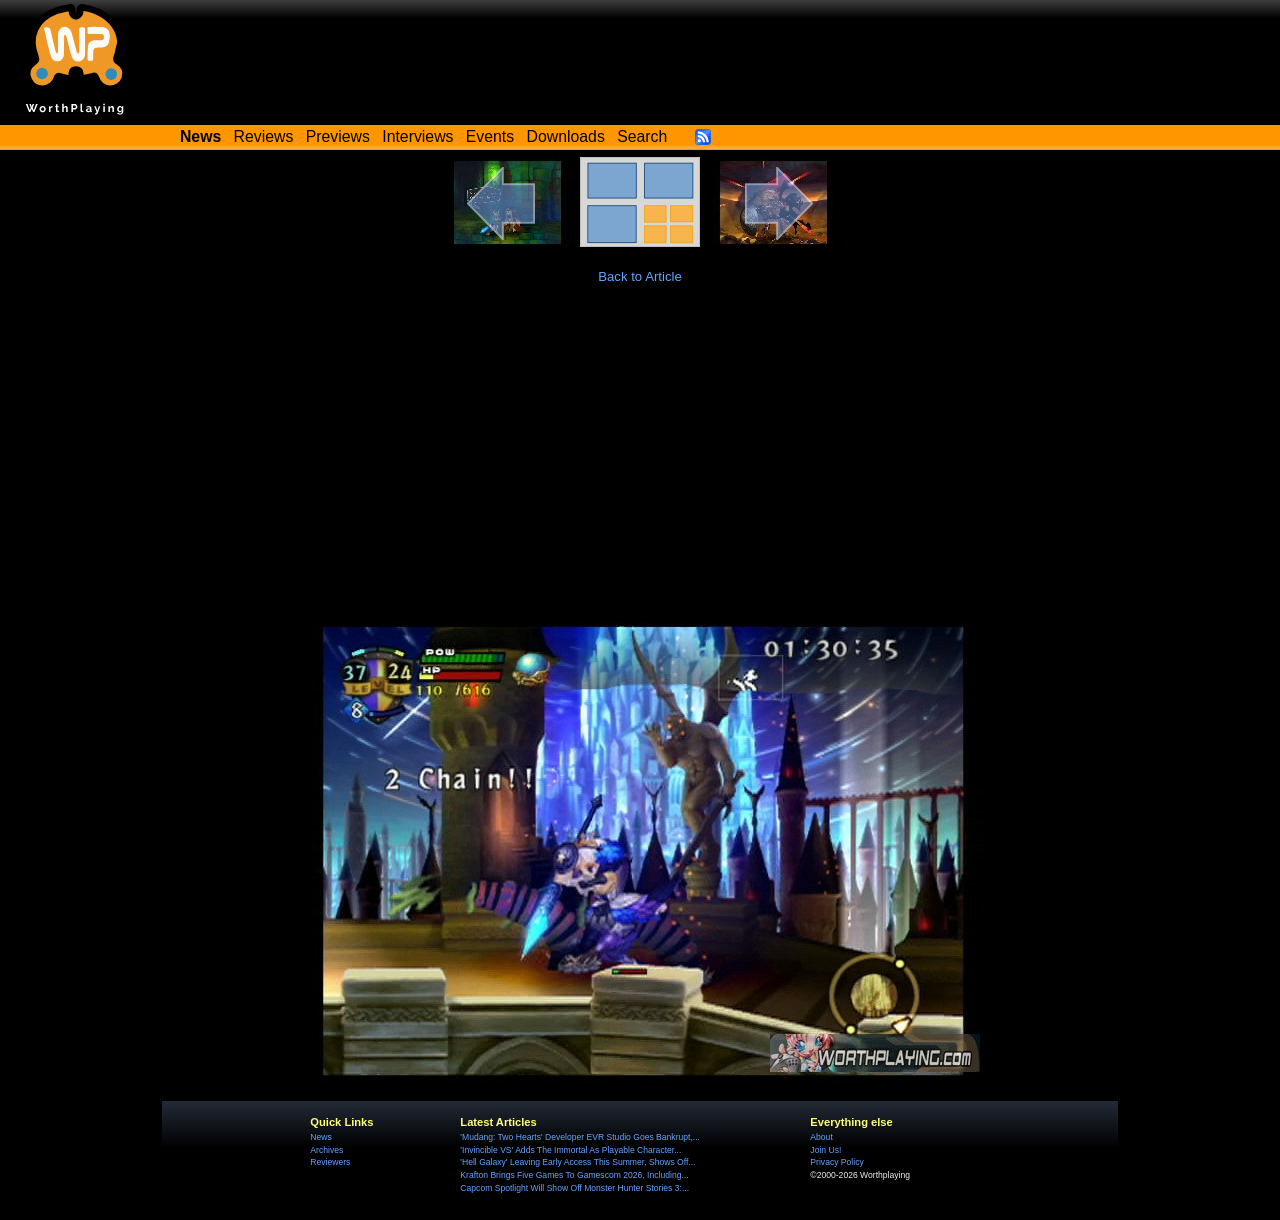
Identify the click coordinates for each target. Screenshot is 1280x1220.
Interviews (417, 136)
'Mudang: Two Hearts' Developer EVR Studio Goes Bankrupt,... (580, 1137)
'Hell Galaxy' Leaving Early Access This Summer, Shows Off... (577, 1162)
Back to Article (640, 276)
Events (490, 136)
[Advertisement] (640, 456)
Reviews (264, 136)
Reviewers (330, 1162)
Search (642, 136)
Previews (338, 136)
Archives (326, 1150)
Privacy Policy (836, 1162)
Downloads (566, 136)
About (821, 1137)
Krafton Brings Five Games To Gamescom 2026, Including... (574, 1175)
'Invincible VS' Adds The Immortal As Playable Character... (570, 1150)
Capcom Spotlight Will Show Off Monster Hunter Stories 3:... (574, 1188)
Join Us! (825, 1150)
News (320, 1137)
